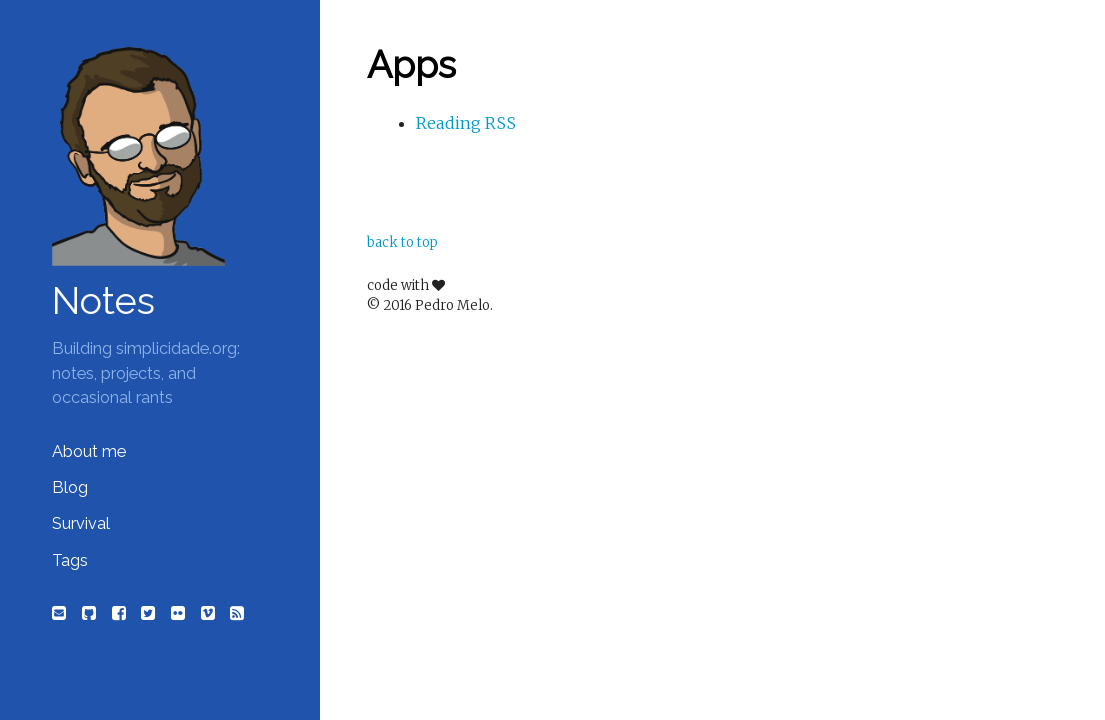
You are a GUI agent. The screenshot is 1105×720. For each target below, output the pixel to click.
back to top (402, 242)
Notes (103, 301)
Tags (70, 560)
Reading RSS (466, 123)
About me (89, 451)
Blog (70, 487)
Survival (81, 523)
